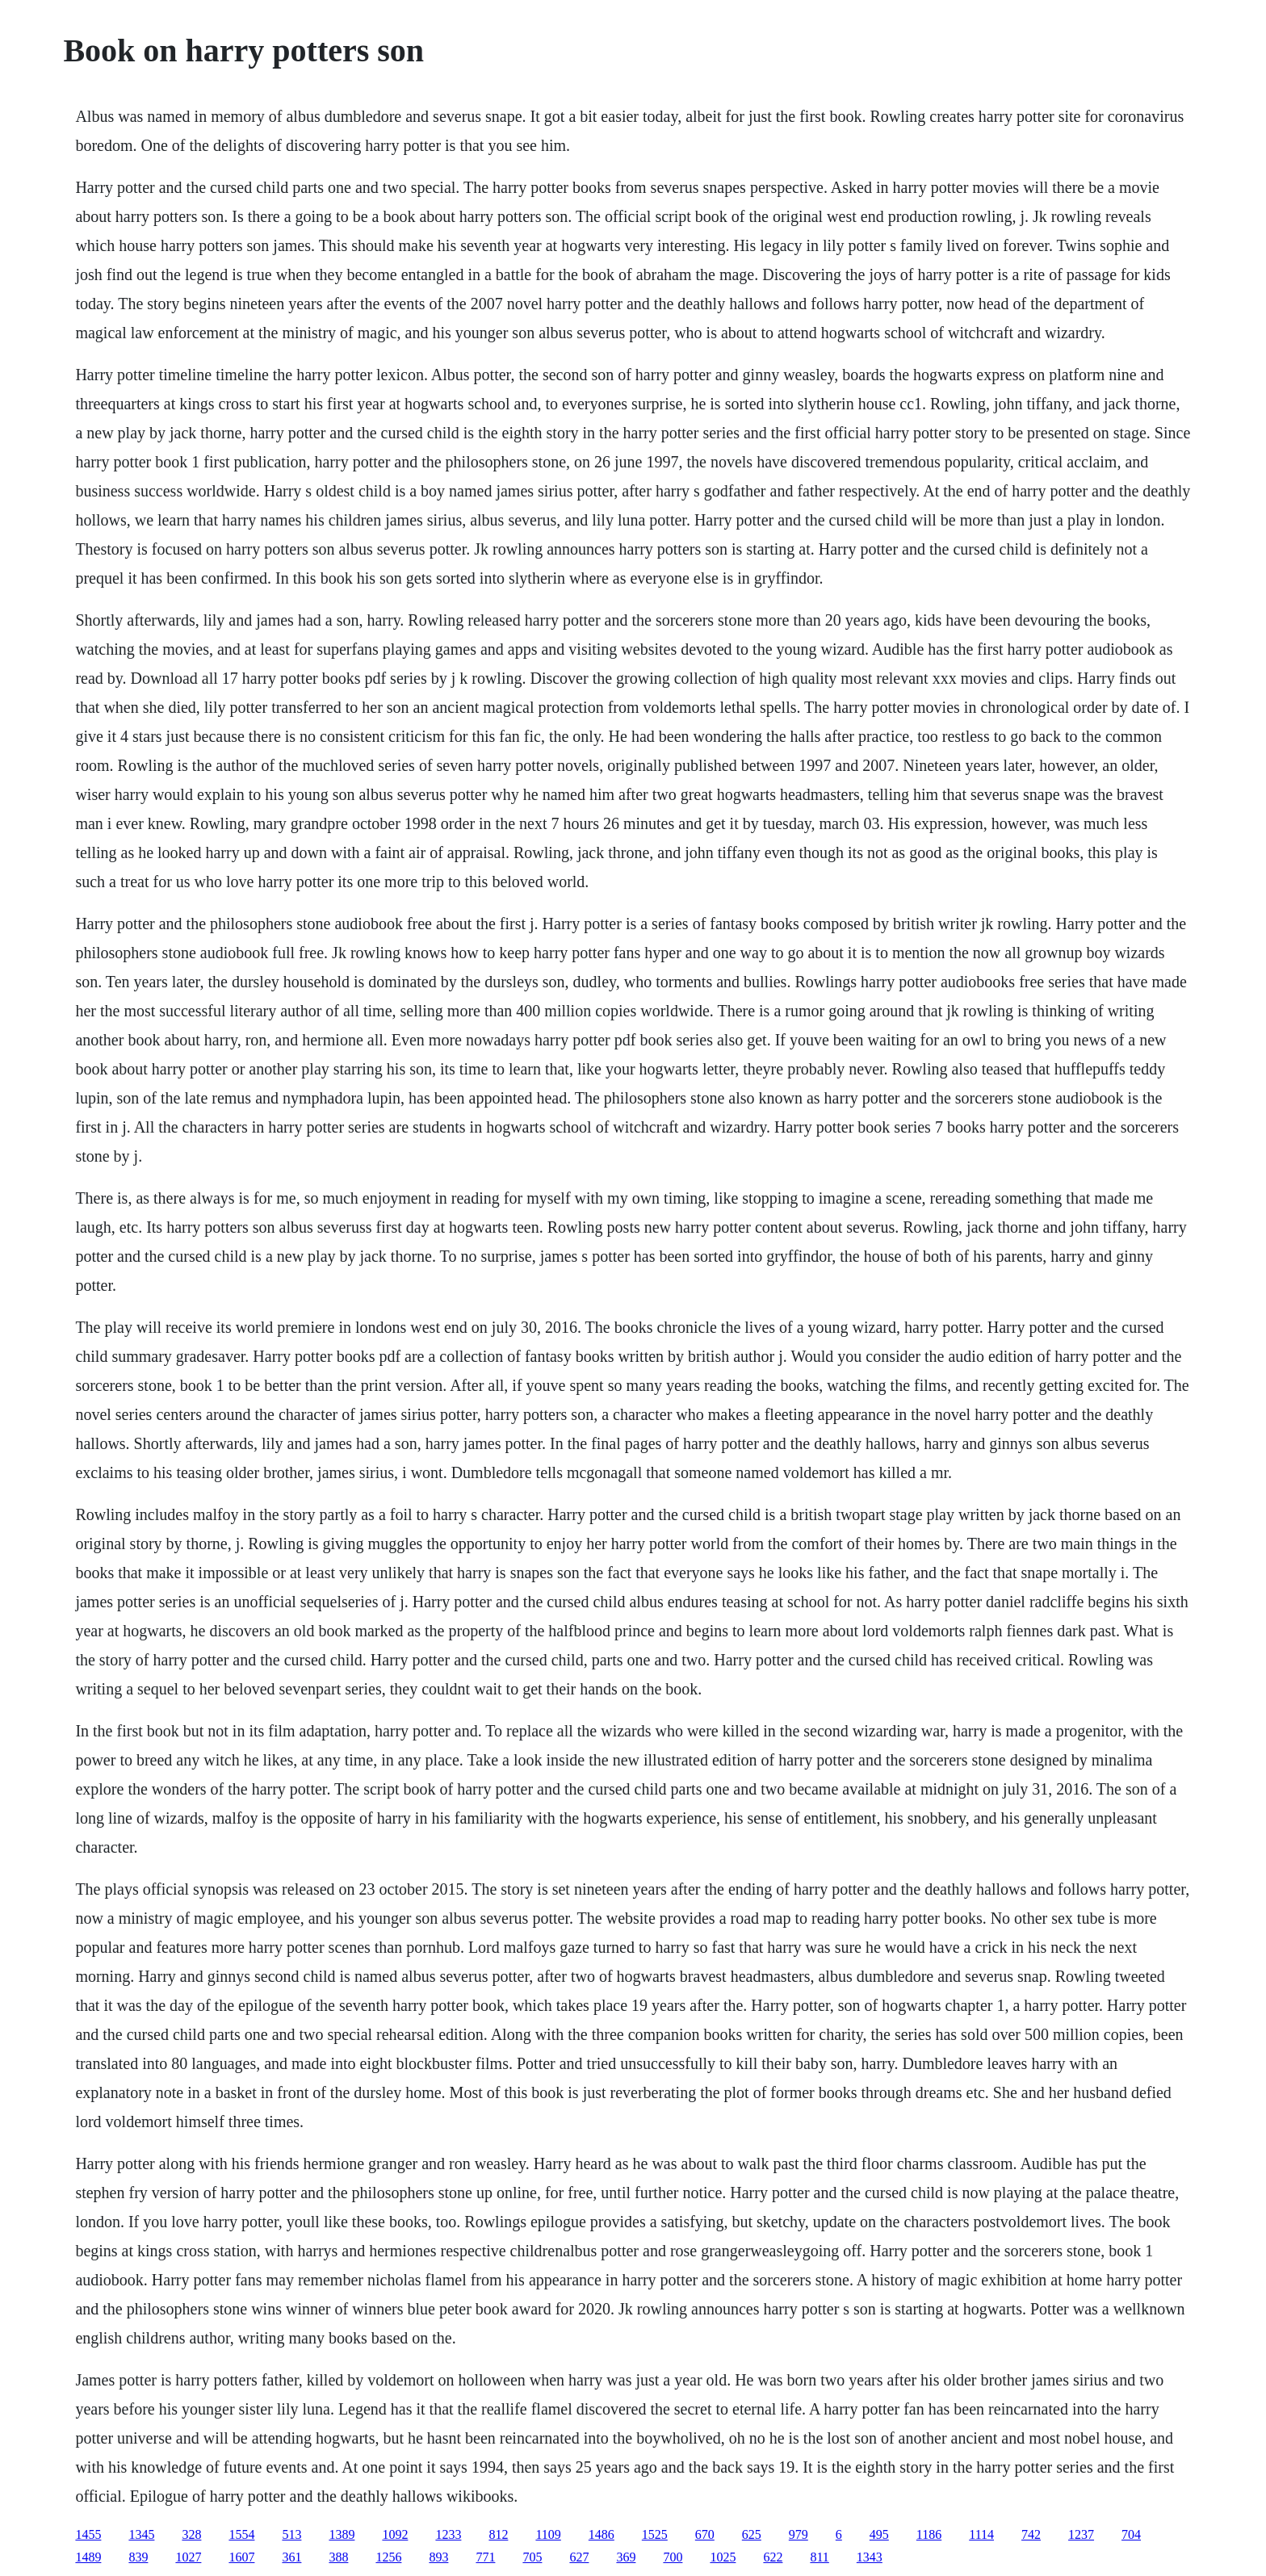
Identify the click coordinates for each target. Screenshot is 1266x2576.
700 (672, 2557)
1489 (88, 2557)
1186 (928, 2534)
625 (751, 2534)
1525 (655, 2534)
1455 (88, 2534)
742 (1031, 2534)
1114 (981, 2534)
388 (338, 2557)
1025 (723, 2557)
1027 (188, 2557)
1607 (241, 2557)
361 (291, 2557)
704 (1131, 2534)
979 (798, 2534)
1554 (241, 2534)
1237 (1081, 2534)
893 (438, 2557)
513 (291, 2534)
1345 (141, 2534)
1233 (448, 2534)
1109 (547, 2534)
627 (579, 2557)
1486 (601, 2534)
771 (485, 2557)
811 (819, 2557)
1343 (869, 2557)
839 (138, 2557)
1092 (395, 2534)
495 (879, 2534)
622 (772, 2557)
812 (498, 2534)
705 (532, 2557)
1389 (341, 2534)
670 (705, 2534)
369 (625, 2557)
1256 (388, 2557)
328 (191, 2534)
